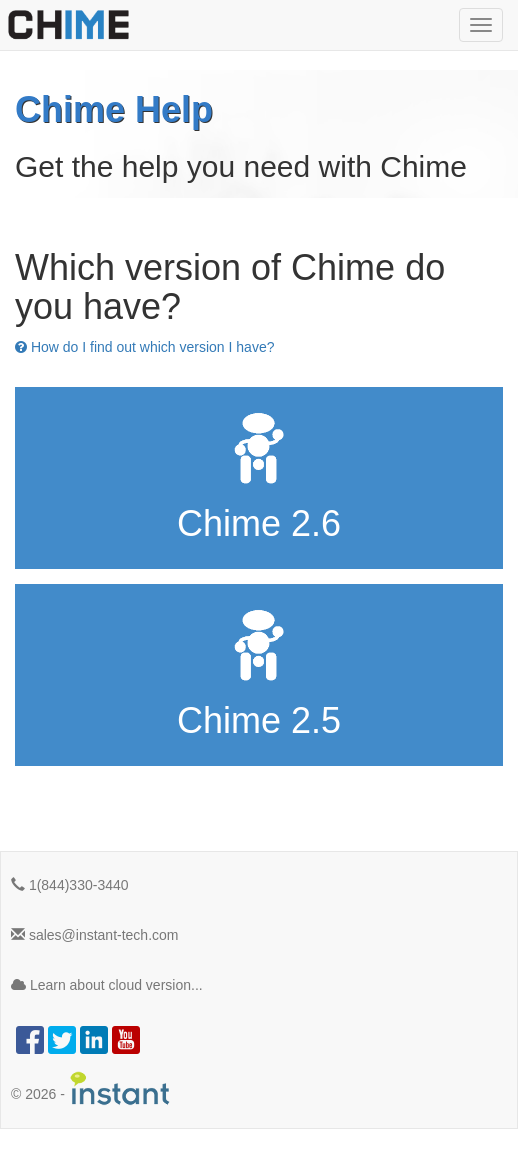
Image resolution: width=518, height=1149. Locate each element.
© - (91, 1088)
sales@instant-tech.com (95, 935)
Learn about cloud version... (107, 985)
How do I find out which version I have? (144, 347)
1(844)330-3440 (70, 885)
